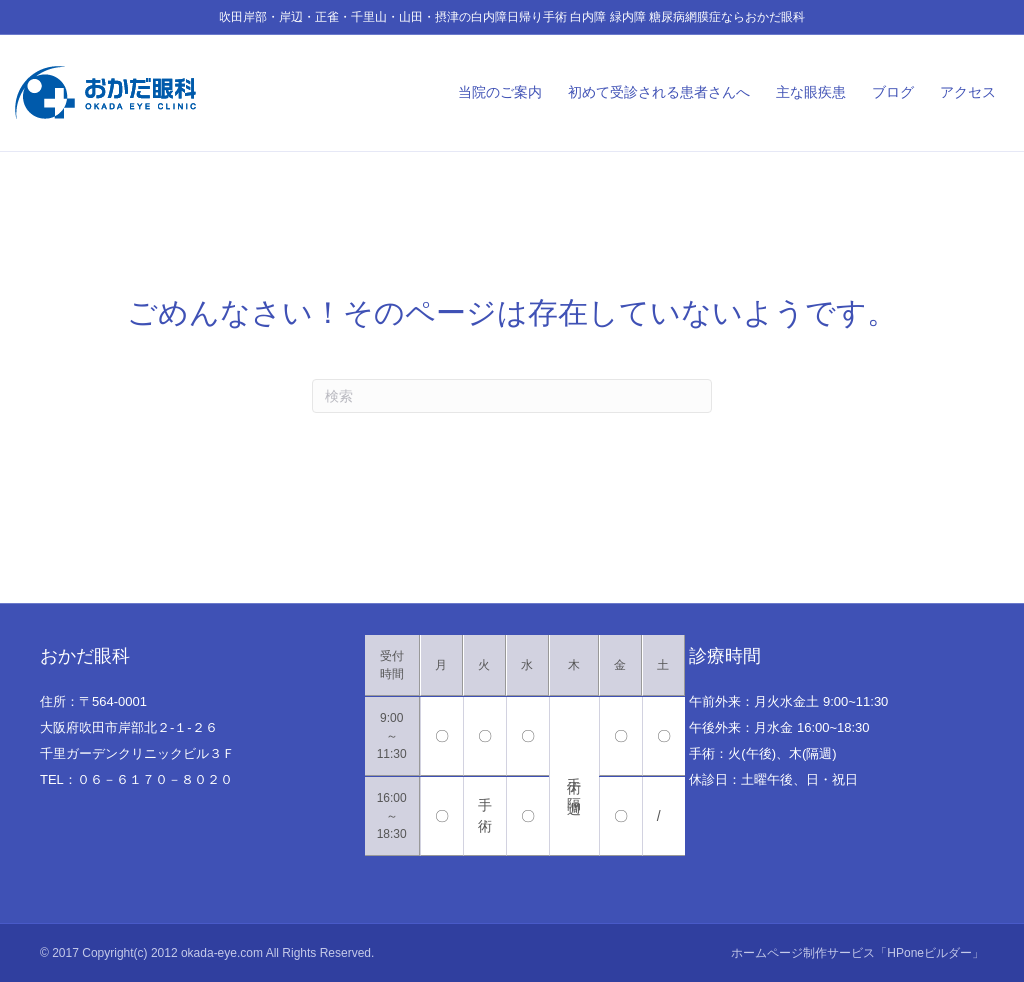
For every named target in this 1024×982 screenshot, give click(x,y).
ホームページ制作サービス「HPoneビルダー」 (857, 953)
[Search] (512, 396)
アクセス (968, 92)
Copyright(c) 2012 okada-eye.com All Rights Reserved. (228, 953)
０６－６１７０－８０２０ (155, 779)
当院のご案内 (500, 92)
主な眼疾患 (811, 92)
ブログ (893, 92)
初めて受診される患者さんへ (659, 92)
